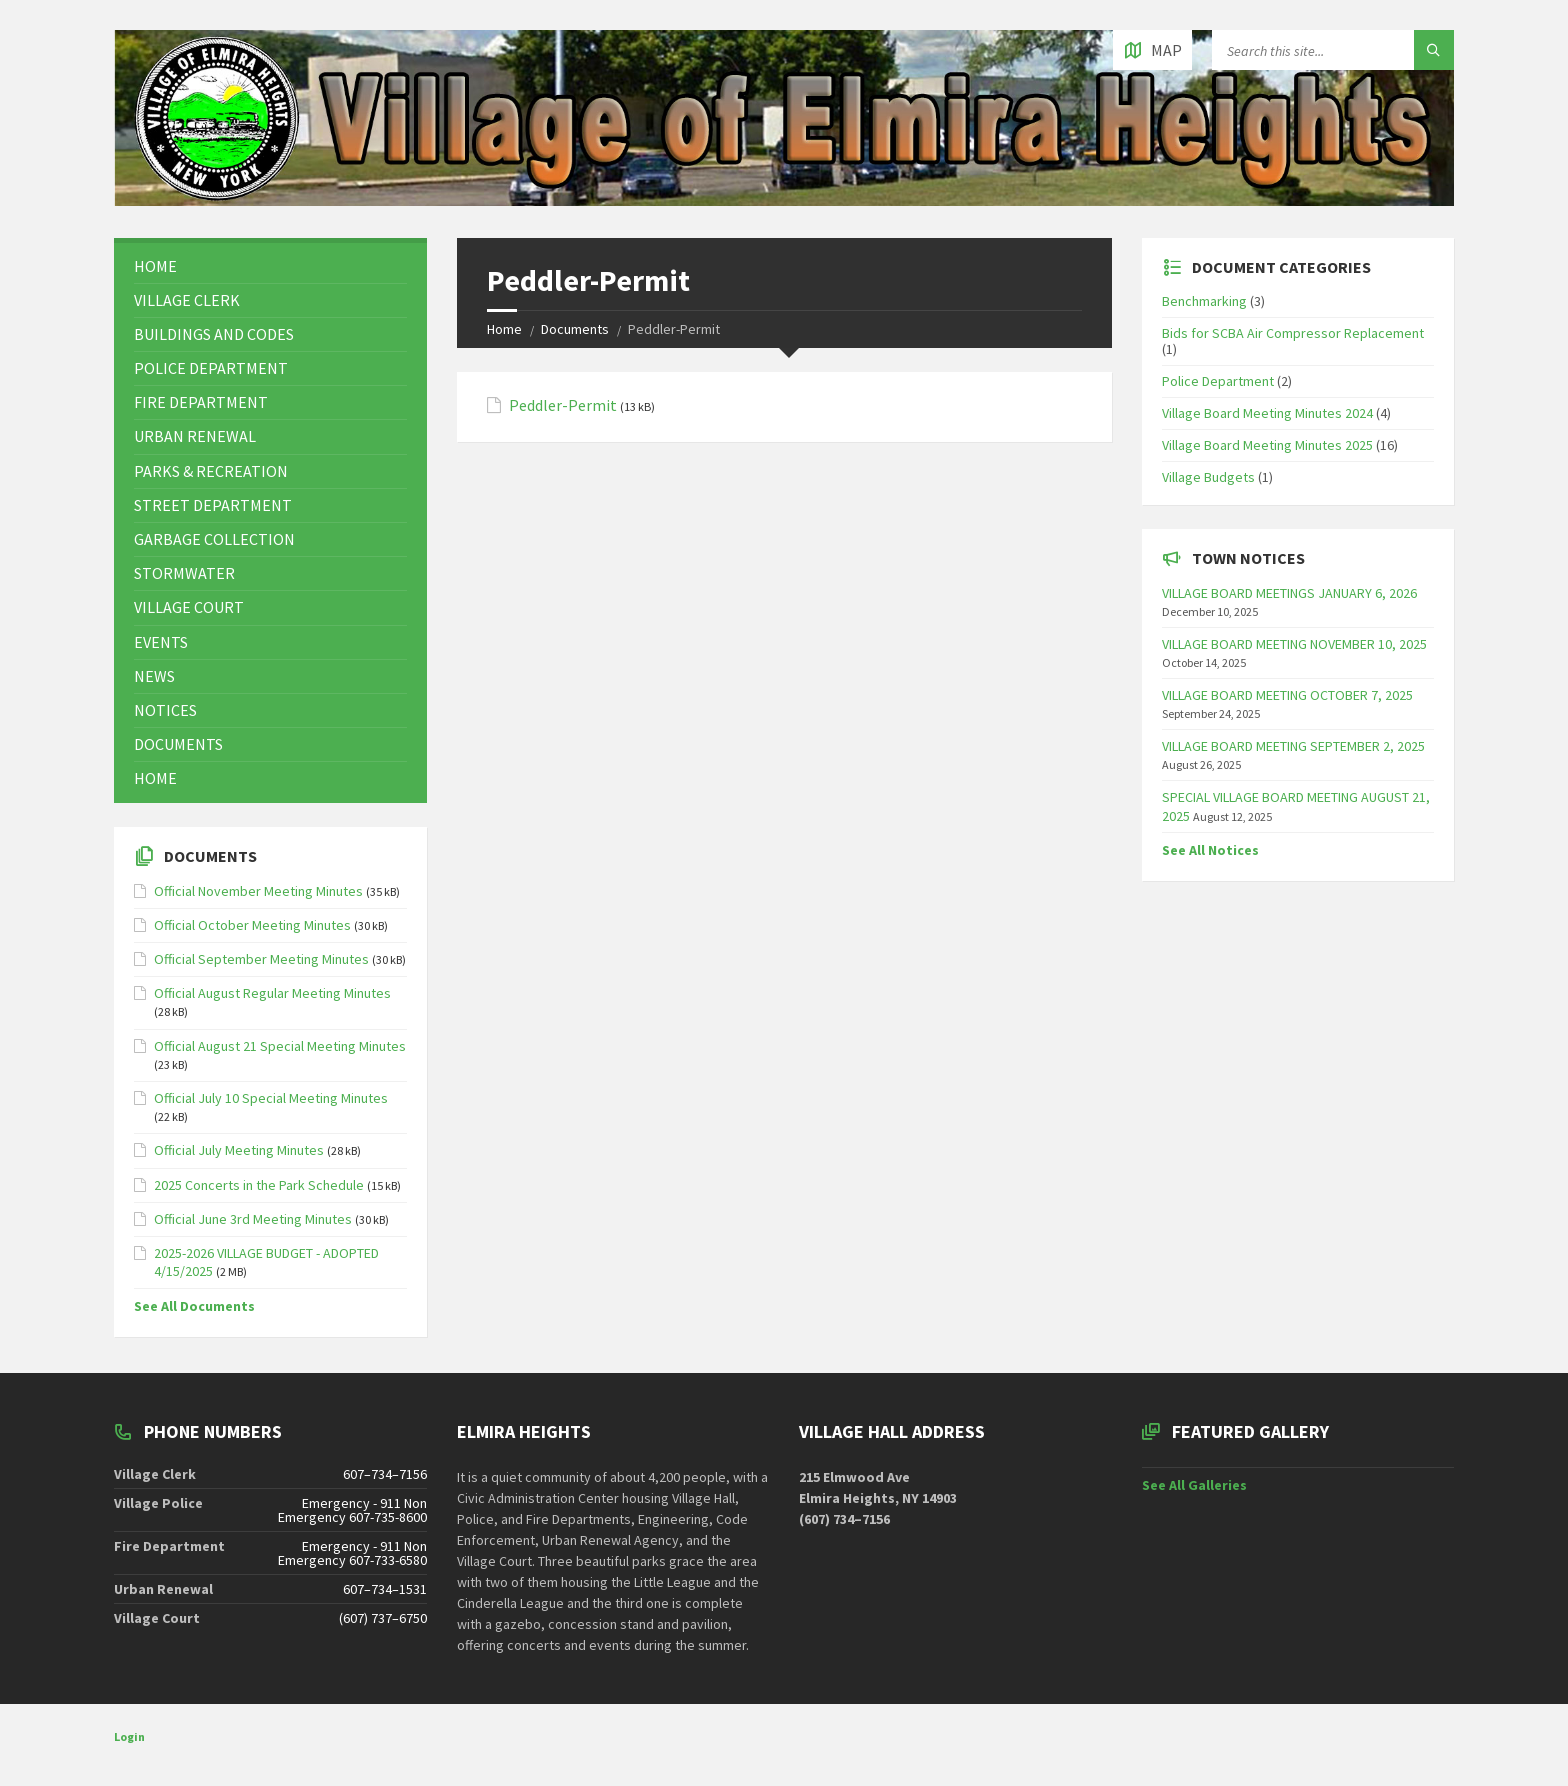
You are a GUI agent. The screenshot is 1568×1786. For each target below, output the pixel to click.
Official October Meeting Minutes (252, 925)
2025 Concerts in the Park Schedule (259, 1185)
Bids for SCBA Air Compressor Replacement (1293, 333)
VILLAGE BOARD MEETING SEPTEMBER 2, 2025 (1293, 746)
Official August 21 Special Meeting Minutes (280, 1046)
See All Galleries (1194, 1485)
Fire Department (201, 402)
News (154, 676)
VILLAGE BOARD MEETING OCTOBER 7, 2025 (1287, 695)
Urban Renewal (195, 436)
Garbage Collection (214, 539)
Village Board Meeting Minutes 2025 (1267, 445)
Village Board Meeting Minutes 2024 (1267, 413)
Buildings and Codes (214, 334)
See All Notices (1210, 850)
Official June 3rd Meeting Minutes (253, 1219)
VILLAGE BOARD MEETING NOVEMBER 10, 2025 (1294, 644)
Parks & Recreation (211, 471)
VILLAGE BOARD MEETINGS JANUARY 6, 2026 (1289, 593)
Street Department (213, 505)
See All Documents (194, 1306)
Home (504, 329)
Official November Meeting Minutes (258, 891)
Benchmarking (1204, 301)
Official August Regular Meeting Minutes (272, 993)
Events (161, 642)
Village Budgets (1208, 477)
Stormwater (184, 573)
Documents (575, 329)
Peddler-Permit (563, 405)
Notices (165, 710)
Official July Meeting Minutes (239, 1150)
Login (129, 1736)
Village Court (189, 607)
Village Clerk (187, 300)
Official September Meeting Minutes (261, 959)
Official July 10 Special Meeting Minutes (271, 1098)
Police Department (211, 368)
